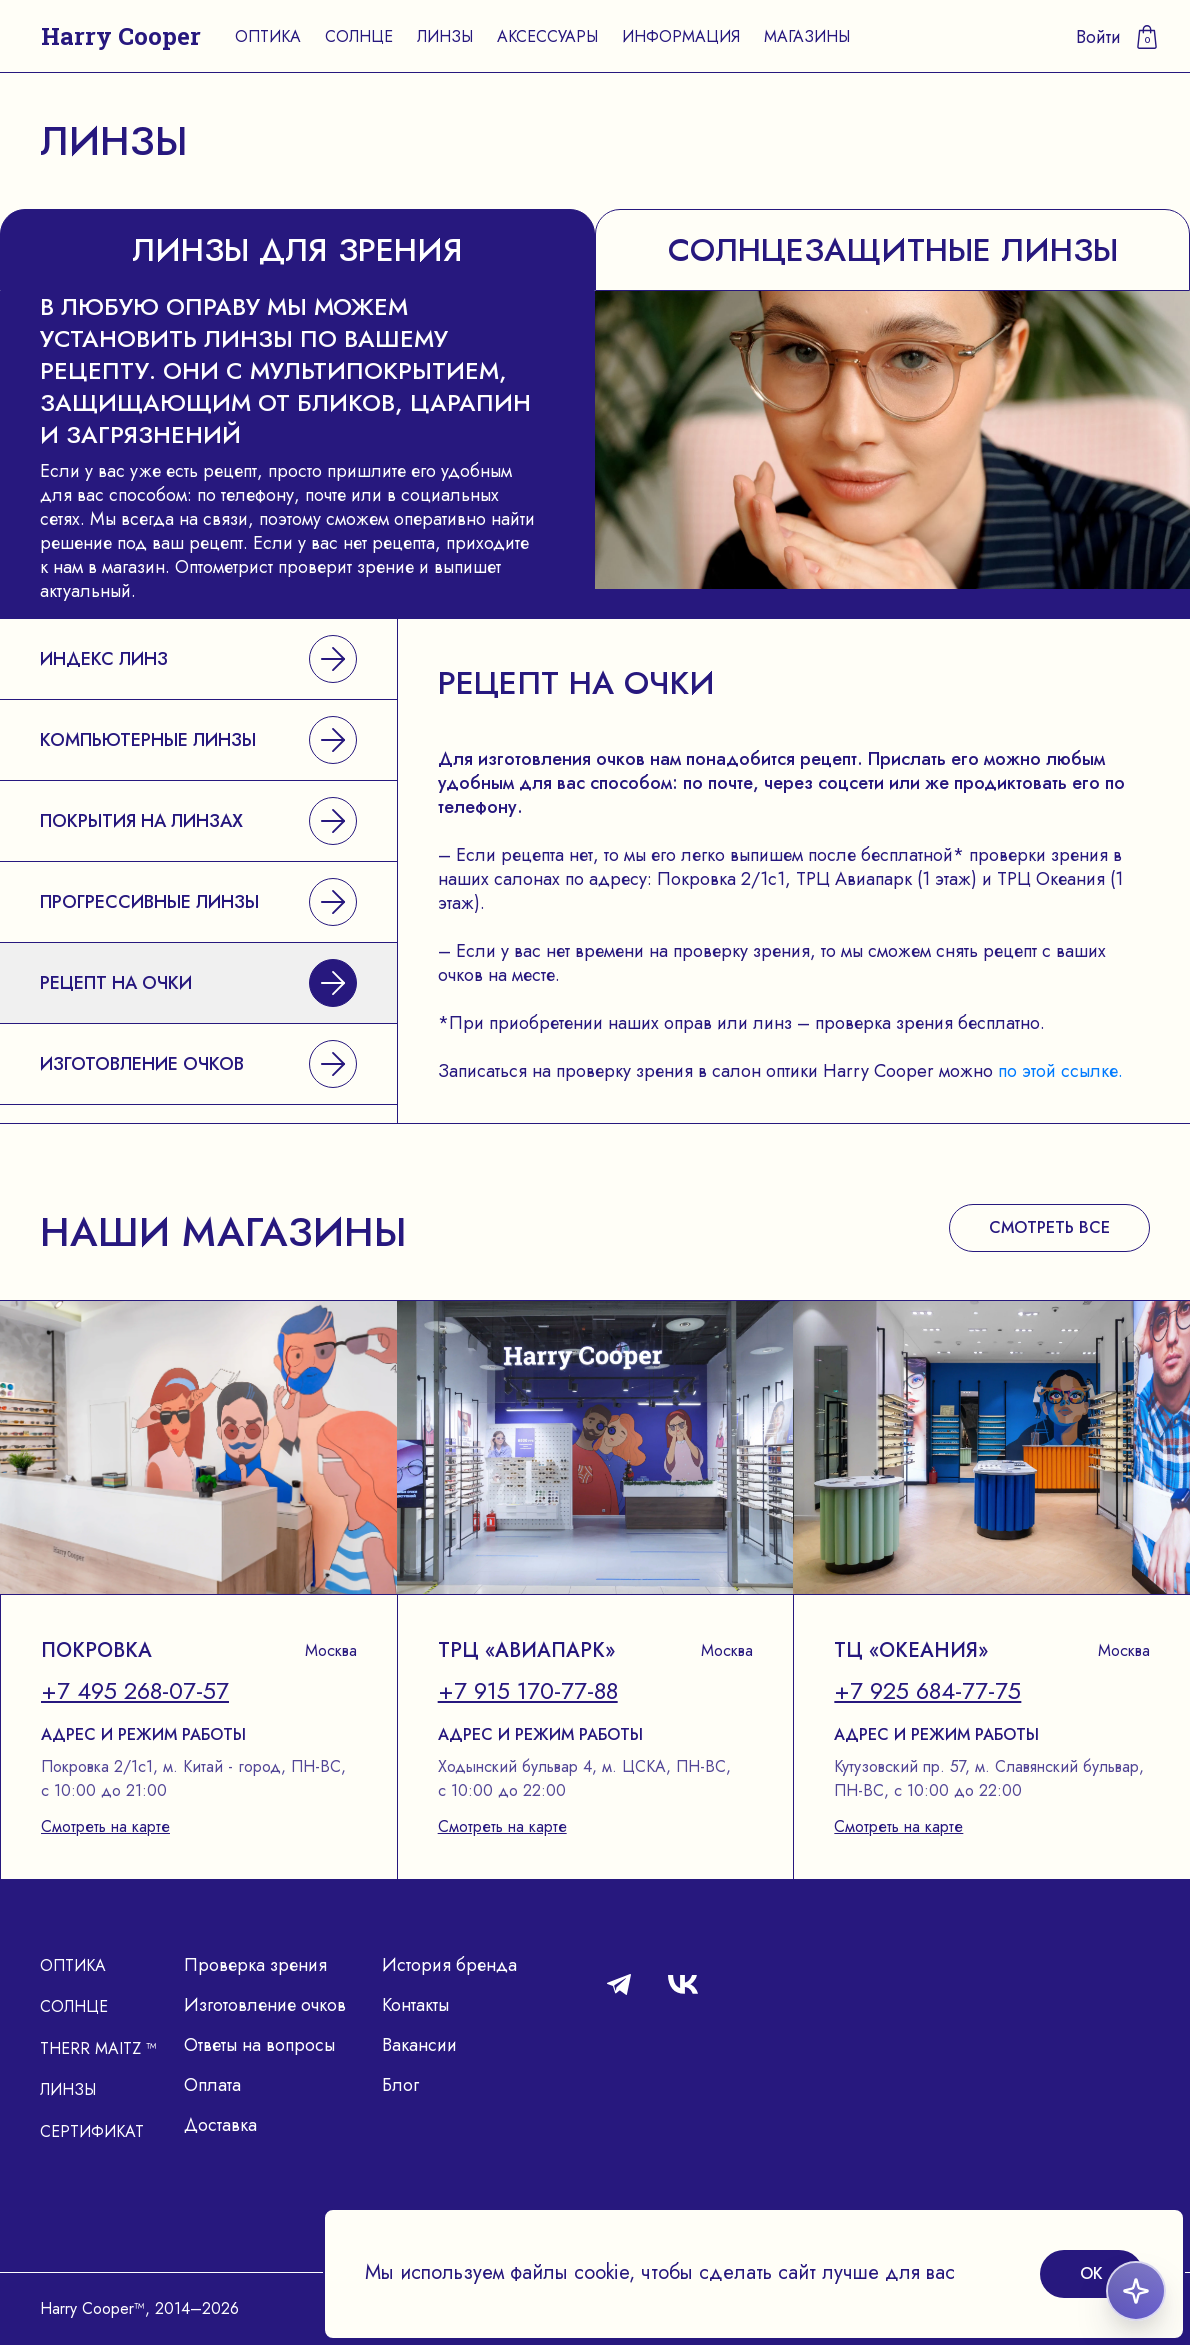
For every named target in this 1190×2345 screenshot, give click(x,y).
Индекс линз (198, 659)
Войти (1098, 37)
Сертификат (92, 2131)
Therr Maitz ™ (98, 2048)
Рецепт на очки (198, 983)
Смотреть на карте (105, 1826)
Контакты (415, 2005)
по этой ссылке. (1060, 1071)
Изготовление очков (198, 1064)
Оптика (268, 36)
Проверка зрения (255, 1965)
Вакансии (419, 2045)
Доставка (220, 2125)
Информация (681, 36)
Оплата (212, 2085)
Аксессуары (547, 36)
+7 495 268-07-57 (135, 1691)
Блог (400, 2085)
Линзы (445, 36)
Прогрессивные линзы (198, 902)
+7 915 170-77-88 (528, 1691)
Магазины (807, 36)
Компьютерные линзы (198, 740)
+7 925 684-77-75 (927, 1691)
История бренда (449, 1965)
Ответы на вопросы (259, 2045)
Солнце (359, 36)
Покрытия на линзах (198, 821)
